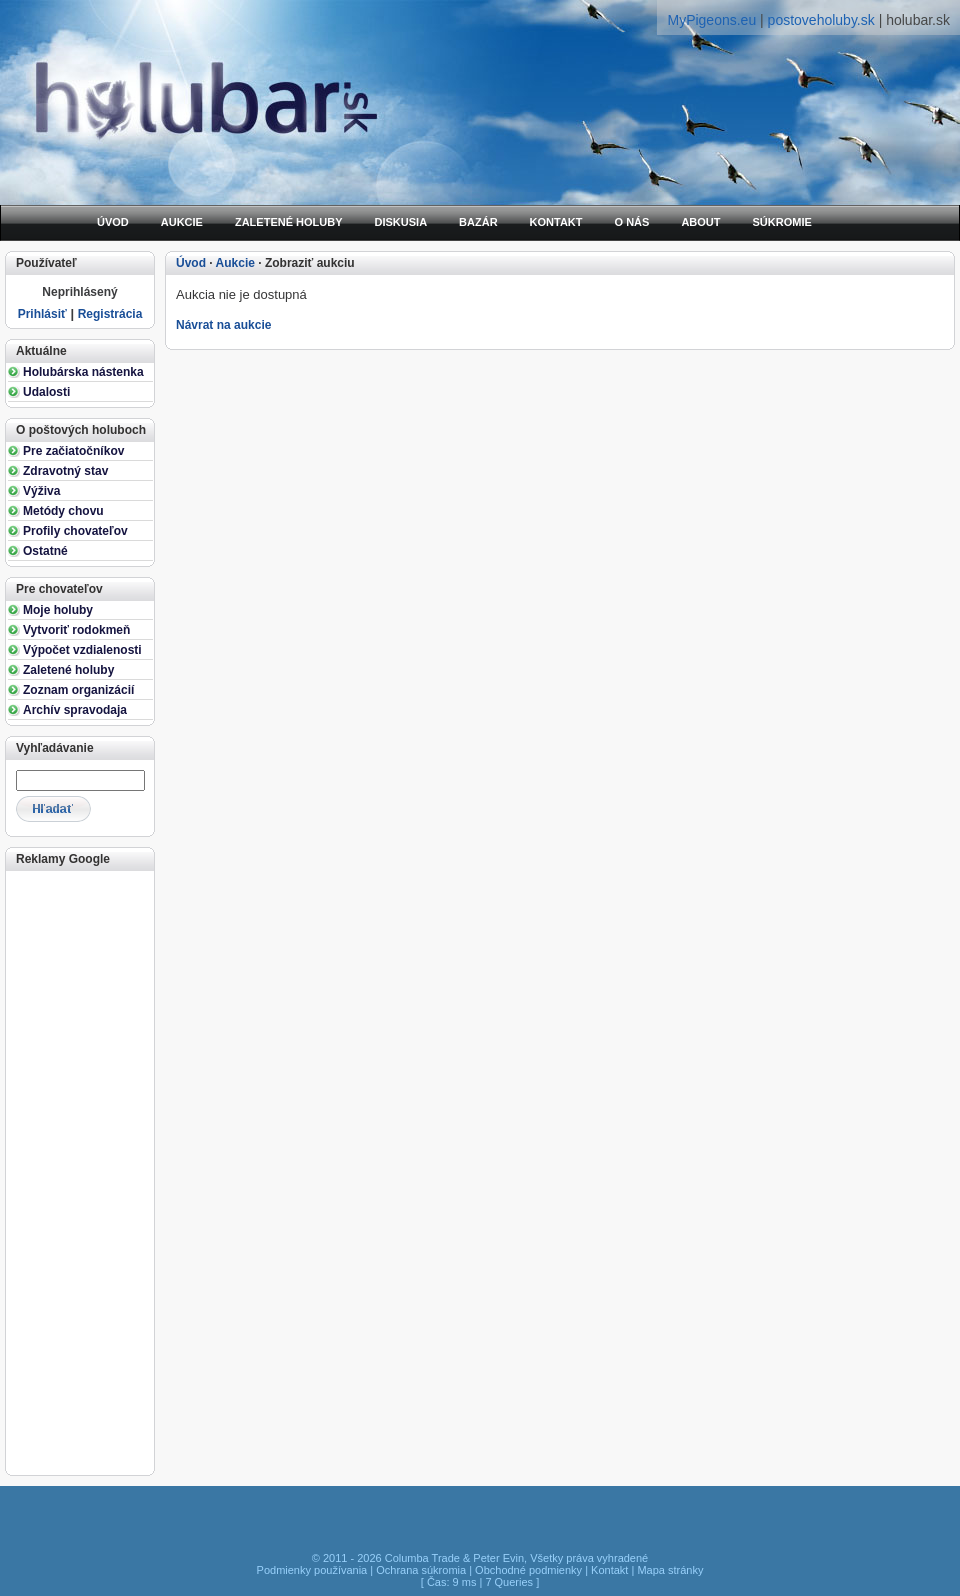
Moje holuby (58, 610)
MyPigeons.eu (711, 20)
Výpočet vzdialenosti (82, 650)
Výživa (41, 491)
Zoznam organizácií (78, 690)
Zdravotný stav (65, 471)
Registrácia (110, 314)
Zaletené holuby (68, 670)
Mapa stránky (670, 1570)
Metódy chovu (63, 511)
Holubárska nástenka (83, 372)
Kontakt (609, 1570)
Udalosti (46, 392)
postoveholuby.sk (821, 20)
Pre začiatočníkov (73, 451)
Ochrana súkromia (421, 1570)
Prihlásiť (42, 314)
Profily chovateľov (75, 531)
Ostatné (45, 551)
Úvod (191, 263)
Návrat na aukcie (223, 325)
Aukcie (235, 263)
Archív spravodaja (75, 710)
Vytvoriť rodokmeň (76, 630)
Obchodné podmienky (528, 1570)
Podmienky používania (312, 1570)
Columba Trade (422, 1558)
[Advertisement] (78, 1171)
